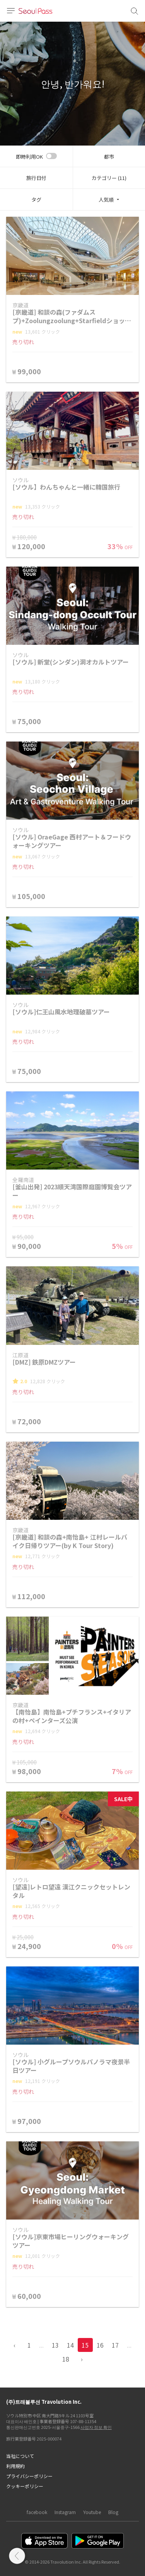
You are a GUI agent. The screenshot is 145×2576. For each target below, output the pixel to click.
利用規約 (15, 2466)
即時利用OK (29, 156)
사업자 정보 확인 (96, 2427)
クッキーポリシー (24, 2486)
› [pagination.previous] (82, 2359)
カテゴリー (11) (109, 178)
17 (115, 2345)
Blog (113, 2512)
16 (100, 2345)
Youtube (92, 2512)
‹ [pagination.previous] (14, 2345)
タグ (36, 199)
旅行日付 (36, 178)
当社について (20, 2456)
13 (55, 2345)
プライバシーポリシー (29, 2476)
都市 (109, 156)
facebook (37, 2512)
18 (65, 2359)
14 (70, 2345)
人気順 (106, 199)
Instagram (65, 2512)
